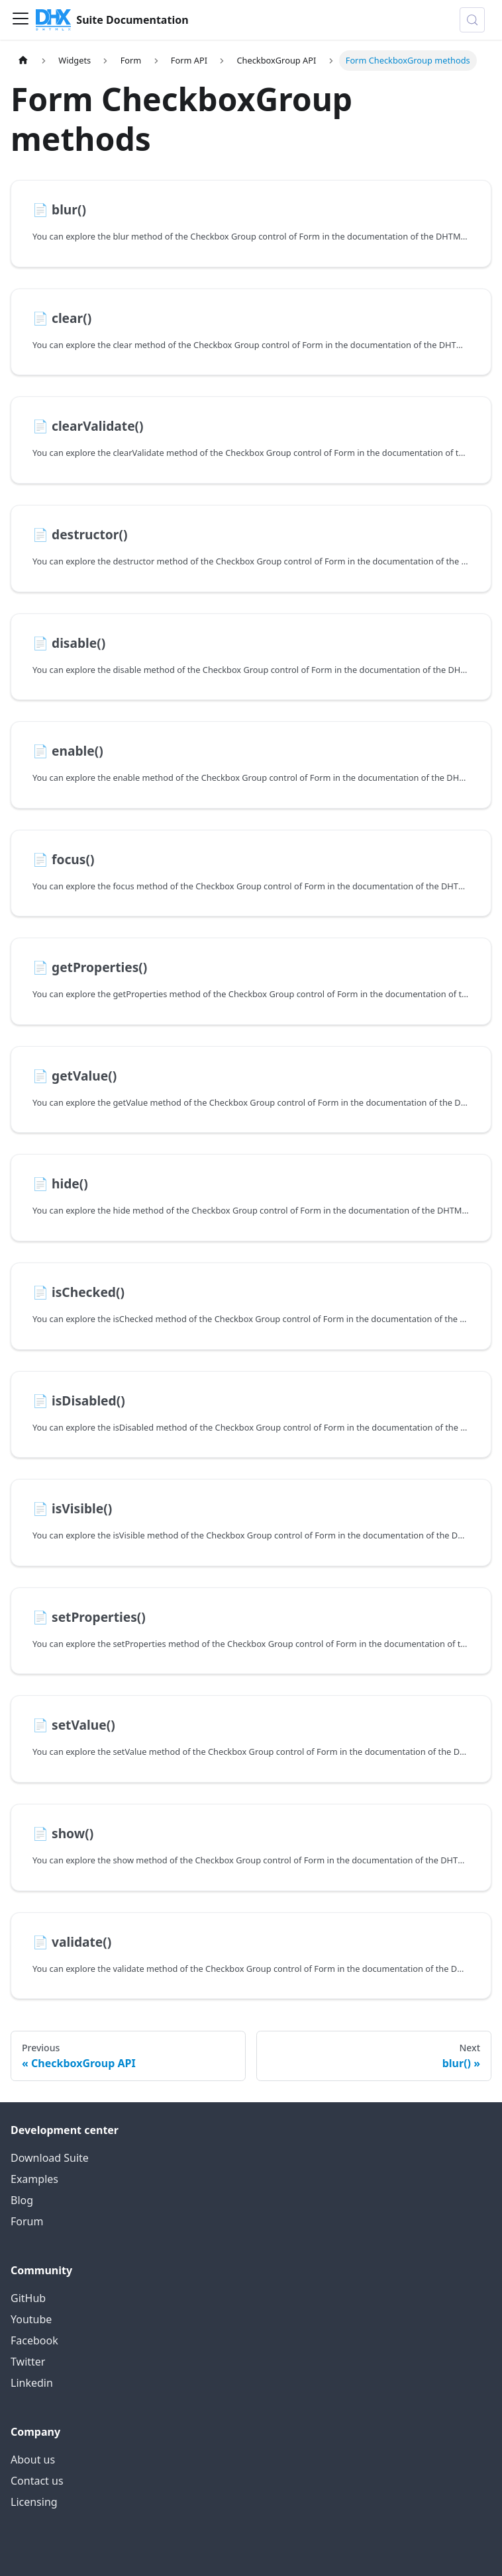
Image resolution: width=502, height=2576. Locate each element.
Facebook (34, 2340)
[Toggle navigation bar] (20, 20)
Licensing (34, 2502)
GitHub (28, 2298)
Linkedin (32, 2383)
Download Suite (50, 2158)
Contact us (37, 2480)
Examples (34, 2179)
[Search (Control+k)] (472, 19)
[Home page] (23, 60)
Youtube (31, 2319)
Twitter (28, 2361)
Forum (27, 2221)
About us (33, 2459)
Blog (22, 2200)
